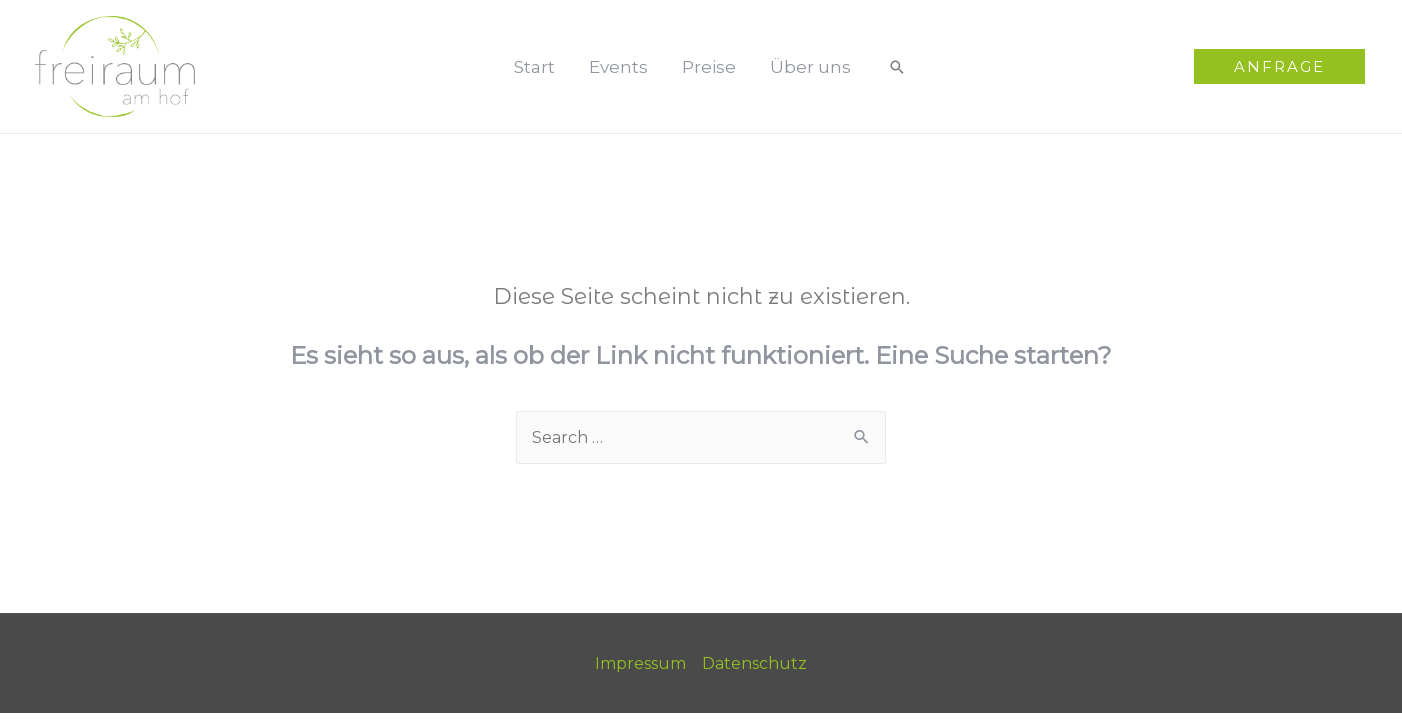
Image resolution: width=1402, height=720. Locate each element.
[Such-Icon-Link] (897, 67)
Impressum (640, 663)
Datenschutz (754, 663)
